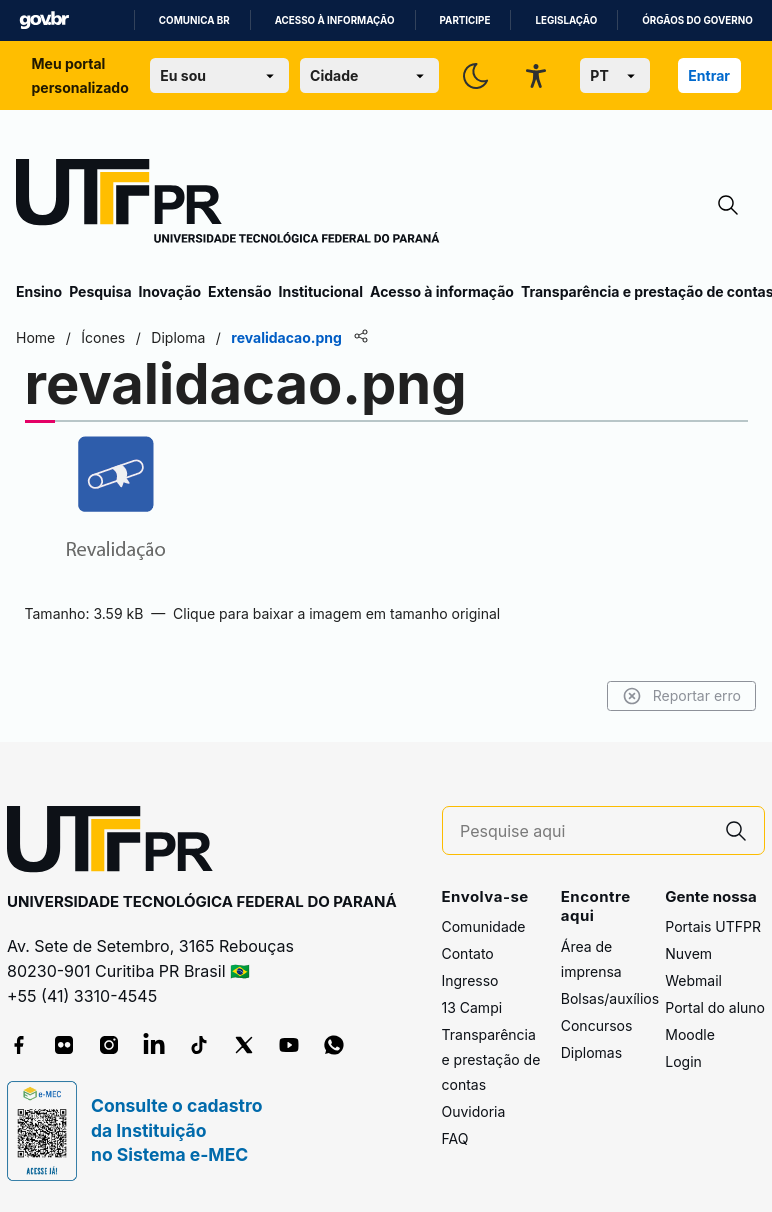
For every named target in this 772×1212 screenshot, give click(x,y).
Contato (468, 953)
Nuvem (688, 953)
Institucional (320, 291)
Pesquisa (100, 291)
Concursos (597, 1025)
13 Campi (472, 1007)
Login (683, 1061)
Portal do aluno (715, 1007)
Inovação (170, 291)
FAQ (455, 1138)
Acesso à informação (335, 20)
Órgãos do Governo (697, 20)
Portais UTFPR (713, 926)
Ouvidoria (474, 1111)
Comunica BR (194, 20)
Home (35, 337)
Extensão (239, 291)
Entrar (709, 75)
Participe (465, 20)
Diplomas (591, 1052)
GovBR (44, 20)
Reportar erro (681, 696)
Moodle (690, 1034)
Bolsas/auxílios (610, 998)
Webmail (693, 980)
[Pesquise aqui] (584, 831)
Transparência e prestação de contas (491, 1059)
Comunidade (484, 926)
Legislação (566, 20)
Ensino (39, 291)
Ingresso (470, 980)
